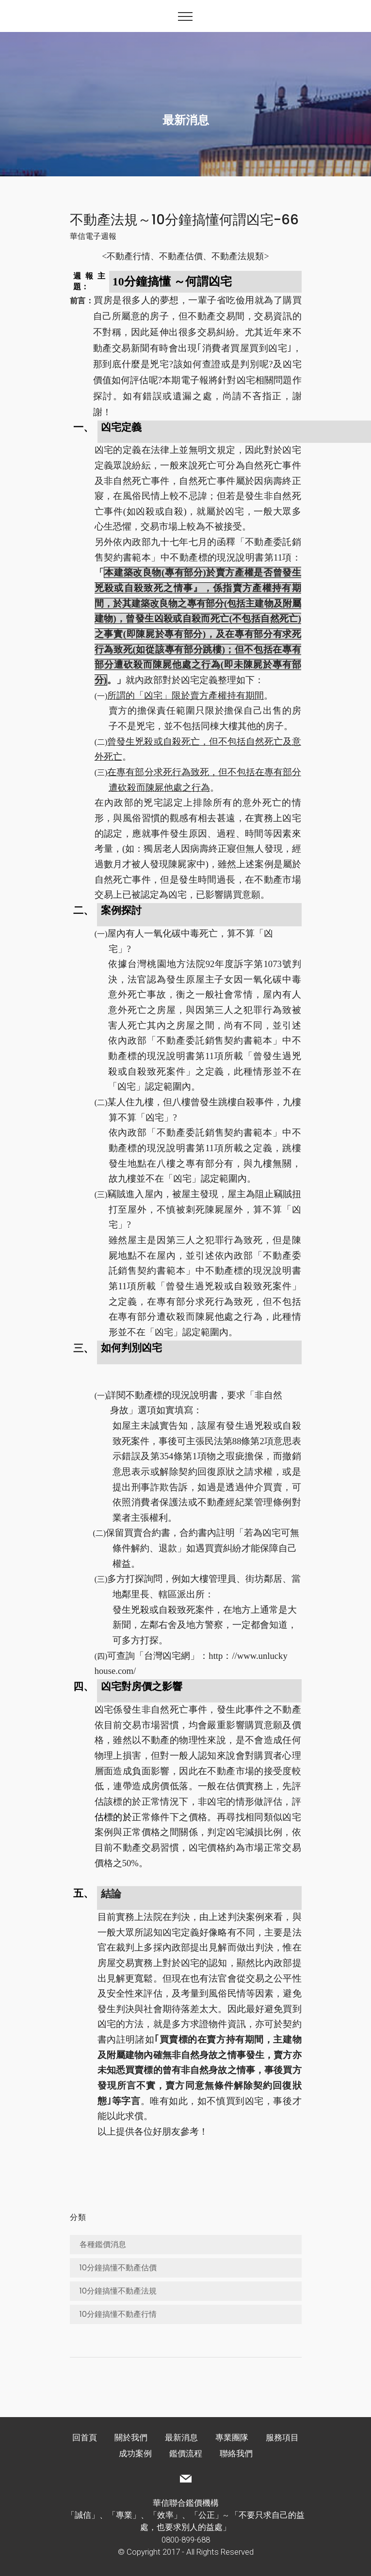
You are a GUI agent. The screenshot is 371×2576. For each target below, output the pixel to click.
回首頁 (84, 2437)
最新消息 (181, 2437)
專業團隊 (231, 2437)
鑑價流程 (185, 2453)
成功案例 (135, 2453)
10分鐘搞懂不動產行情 (118, 2314)
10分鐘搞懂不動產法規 (118, 2290)
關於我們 (130, 2437)
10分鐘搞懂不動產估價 (118, 2267)
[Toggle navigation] (185, 16)
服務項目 (282, 2437)
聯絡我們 (236, 2453)
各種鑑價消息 (103, 2244)
